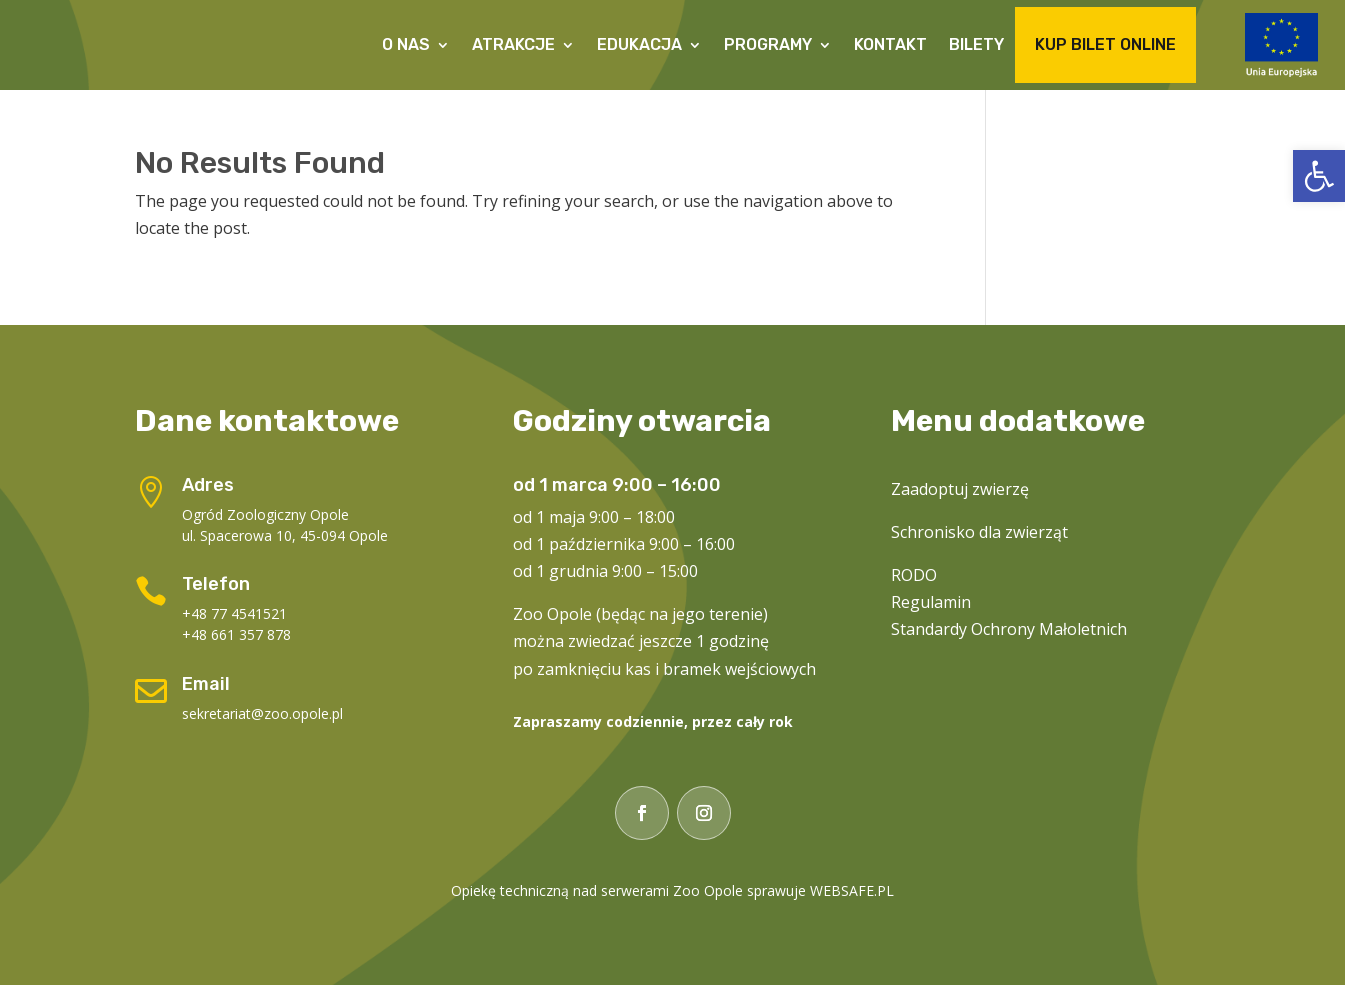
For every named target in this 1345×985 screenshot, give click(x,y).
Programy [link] (768, 44)
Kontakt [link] (890, 44)
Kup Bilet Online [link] (1105, 44)
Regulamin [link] (931, 602)
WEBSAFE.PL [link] (852, 890)
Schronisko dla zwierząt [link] (979, 532)
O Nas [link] (406, 44)
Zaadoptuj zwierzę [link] (960, 489)
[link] (1319, 176)
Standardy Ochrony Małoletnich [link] (1009, 629)
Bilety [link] (976, 44)
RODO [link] (914, 575)
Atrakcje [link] (513, 44)
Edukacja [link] (639, 44)
